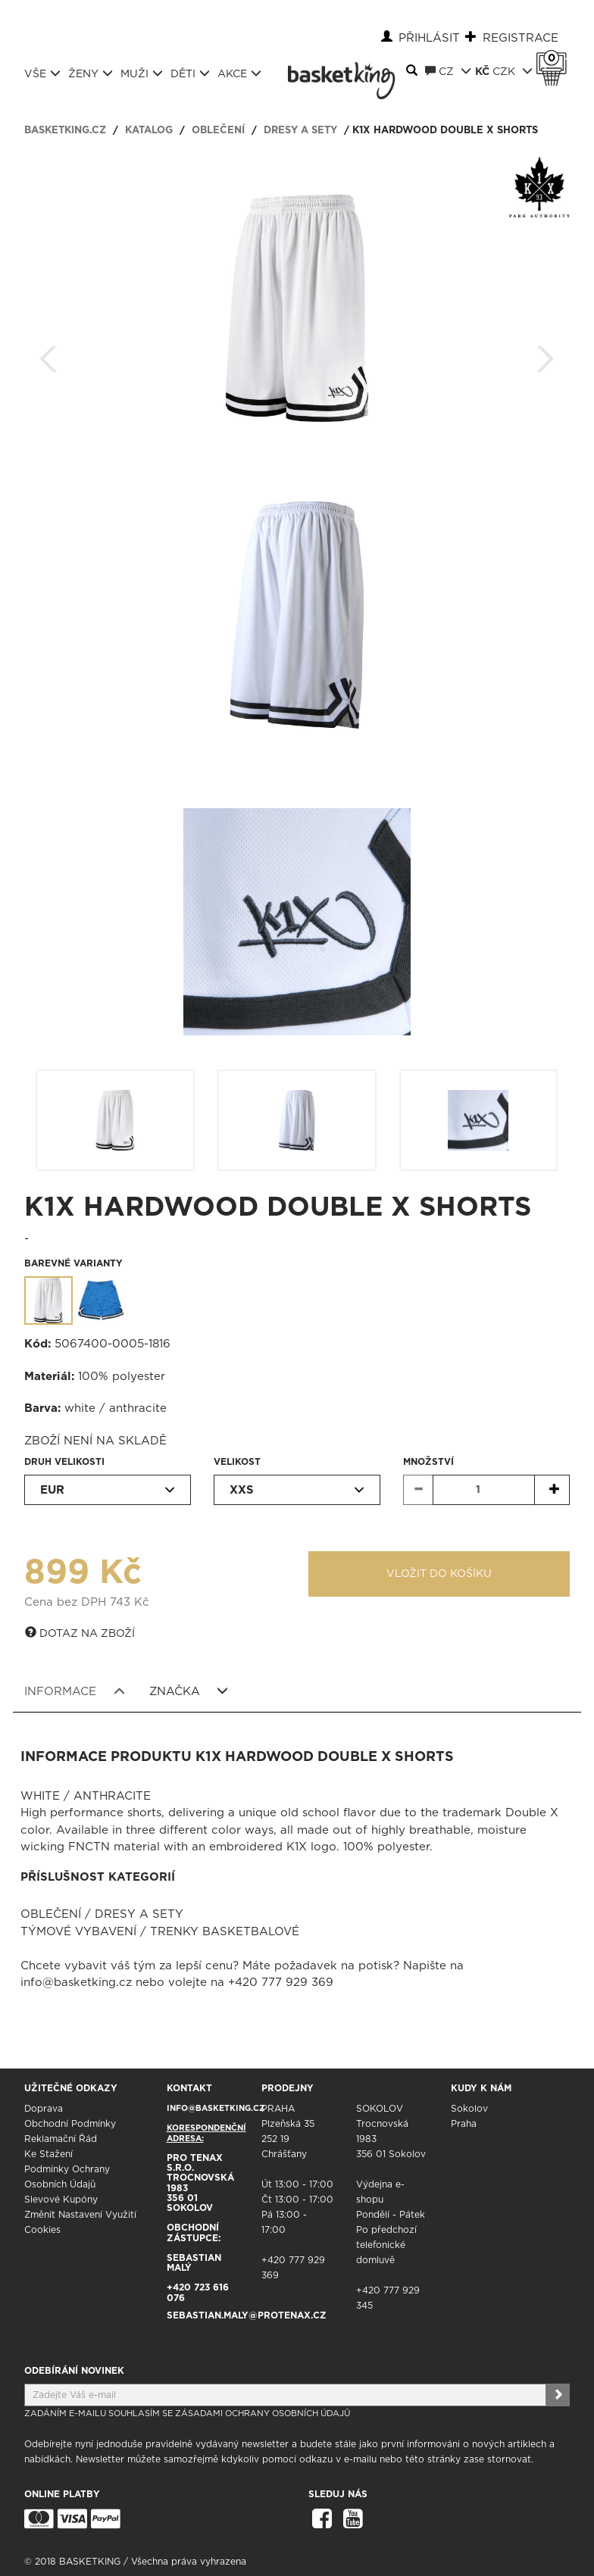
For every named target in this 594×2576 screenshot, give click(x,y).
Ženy (90, 73)
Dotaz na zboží (80, 1633)
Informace (74, 1691)
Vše (42, 73)
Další (545, 354)
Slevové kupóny (61, 2199)
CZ (448, 71)
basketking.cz (65, 131)
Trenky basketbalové (224, 1931)
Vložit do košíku (439, 1574)
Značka (189, 1691)
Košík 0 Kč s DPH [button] (555, 58)
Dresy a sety (300, 131)
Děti (190, 73)
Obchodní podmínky (70, 2123)
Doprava (43, 2108)
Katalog (149, 131)
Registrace (520, 38)
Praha (464, 2123)
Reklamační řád (60, 2139)
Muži (141, 73)
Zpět (48, 354)
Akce (239, 73)
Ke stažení (48, 2154)
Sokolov (469, 2108)
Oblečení (218, 131)
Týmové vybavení (78, 1931)
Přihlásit (429, 38)
